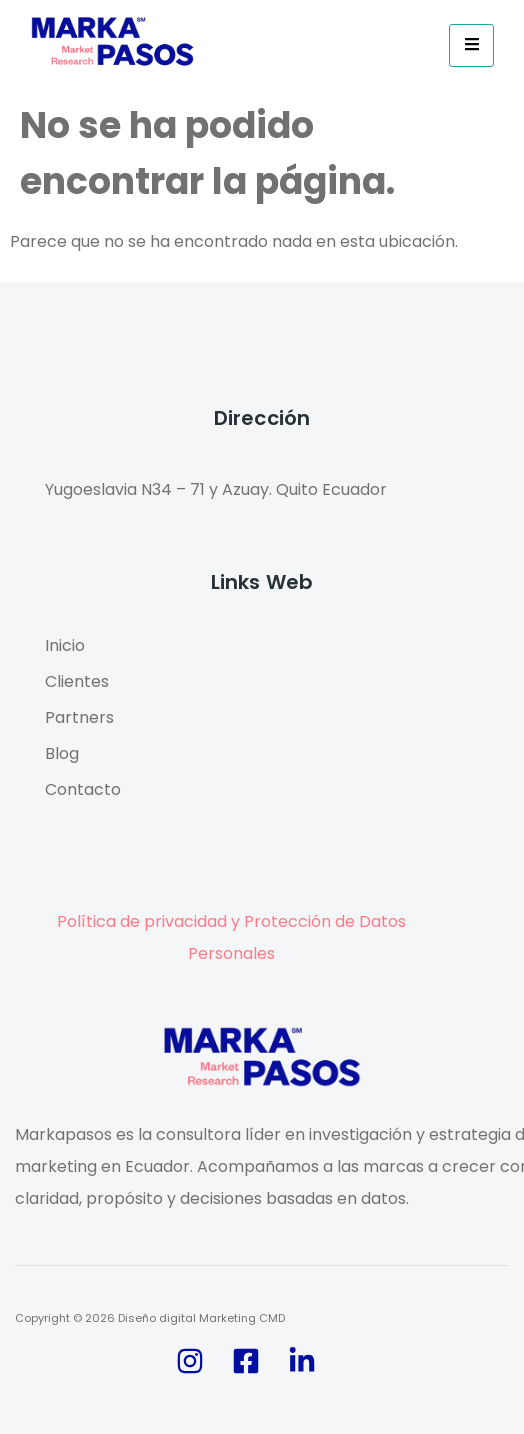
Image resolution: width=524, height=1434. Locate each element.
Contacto (83, 789)
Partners (79, 717)
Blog (62, 753)
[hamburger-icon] (471, 45)
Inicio (65, 645)
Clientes (77, 681)
